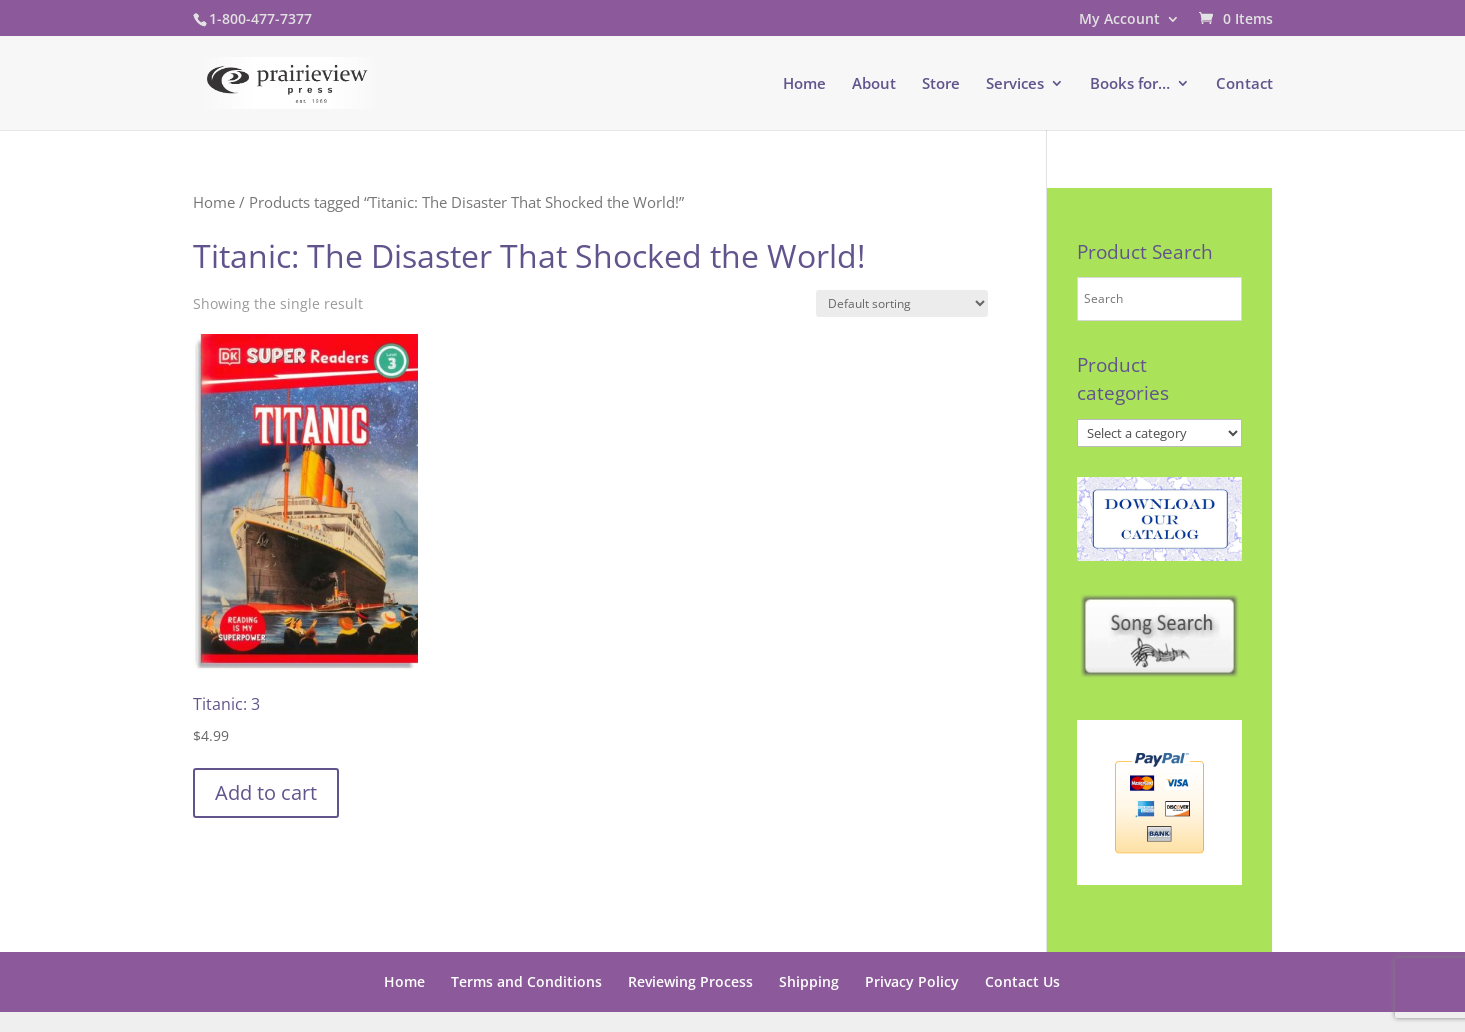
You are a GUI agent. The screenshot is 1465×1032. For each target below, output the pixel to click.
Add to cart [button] (266, 792)
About (874, 84)
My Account (1119, 20)
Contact (1244, 84)
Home (804, 84)
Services (1015, 84)
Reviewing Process (690, 981)
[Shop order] (902, 303)
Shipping (809, 981)
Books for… (1130, 84)
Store (941, 84)
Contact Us (1022, 981)
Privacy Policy (912, 981)
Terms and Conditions (526, 981)
